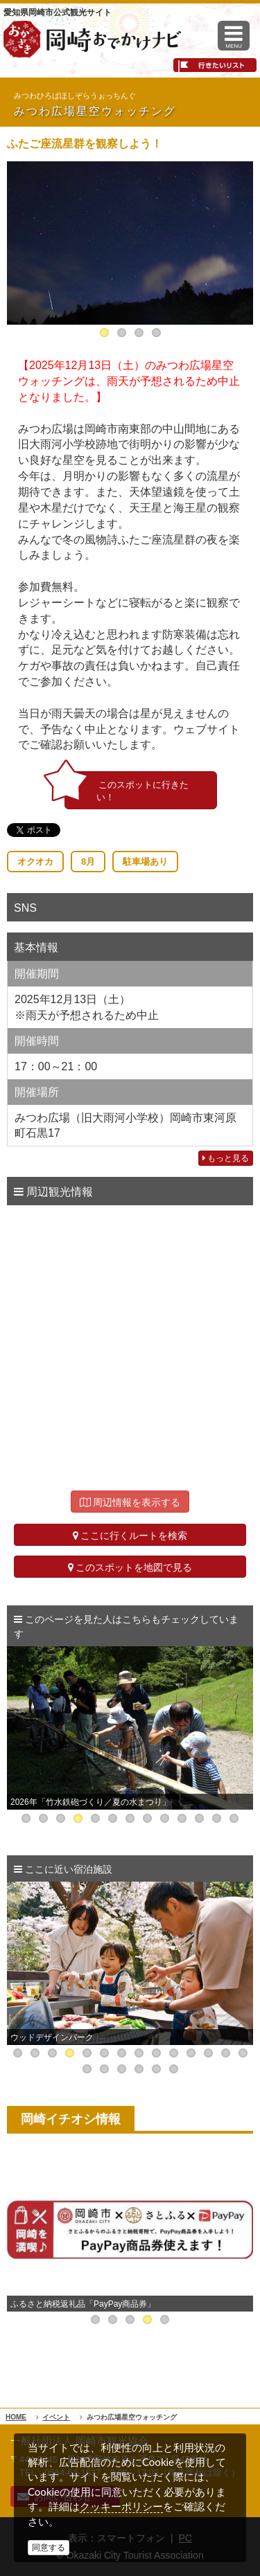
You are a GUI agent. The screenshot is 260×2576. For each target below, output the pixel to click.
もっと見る (225, 1158)
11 (199, 1818)
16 (104, 2068)
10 (182, 1818)
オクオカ (35, 861)
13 (234, 1818)
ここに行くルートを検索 (130, 1535)
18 (139, 2068)
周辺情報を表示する (130, 1502)
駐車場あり (145, 861)
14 (243, 2052)
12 (216, 1818)
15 (87, 2068)
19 (156, 2068)
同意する (48, 2547)
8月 (88, 861)
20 (173, 2068)
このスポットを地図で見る (130, 1567)
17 (121, 2068)
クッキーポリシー (121, 2506)
